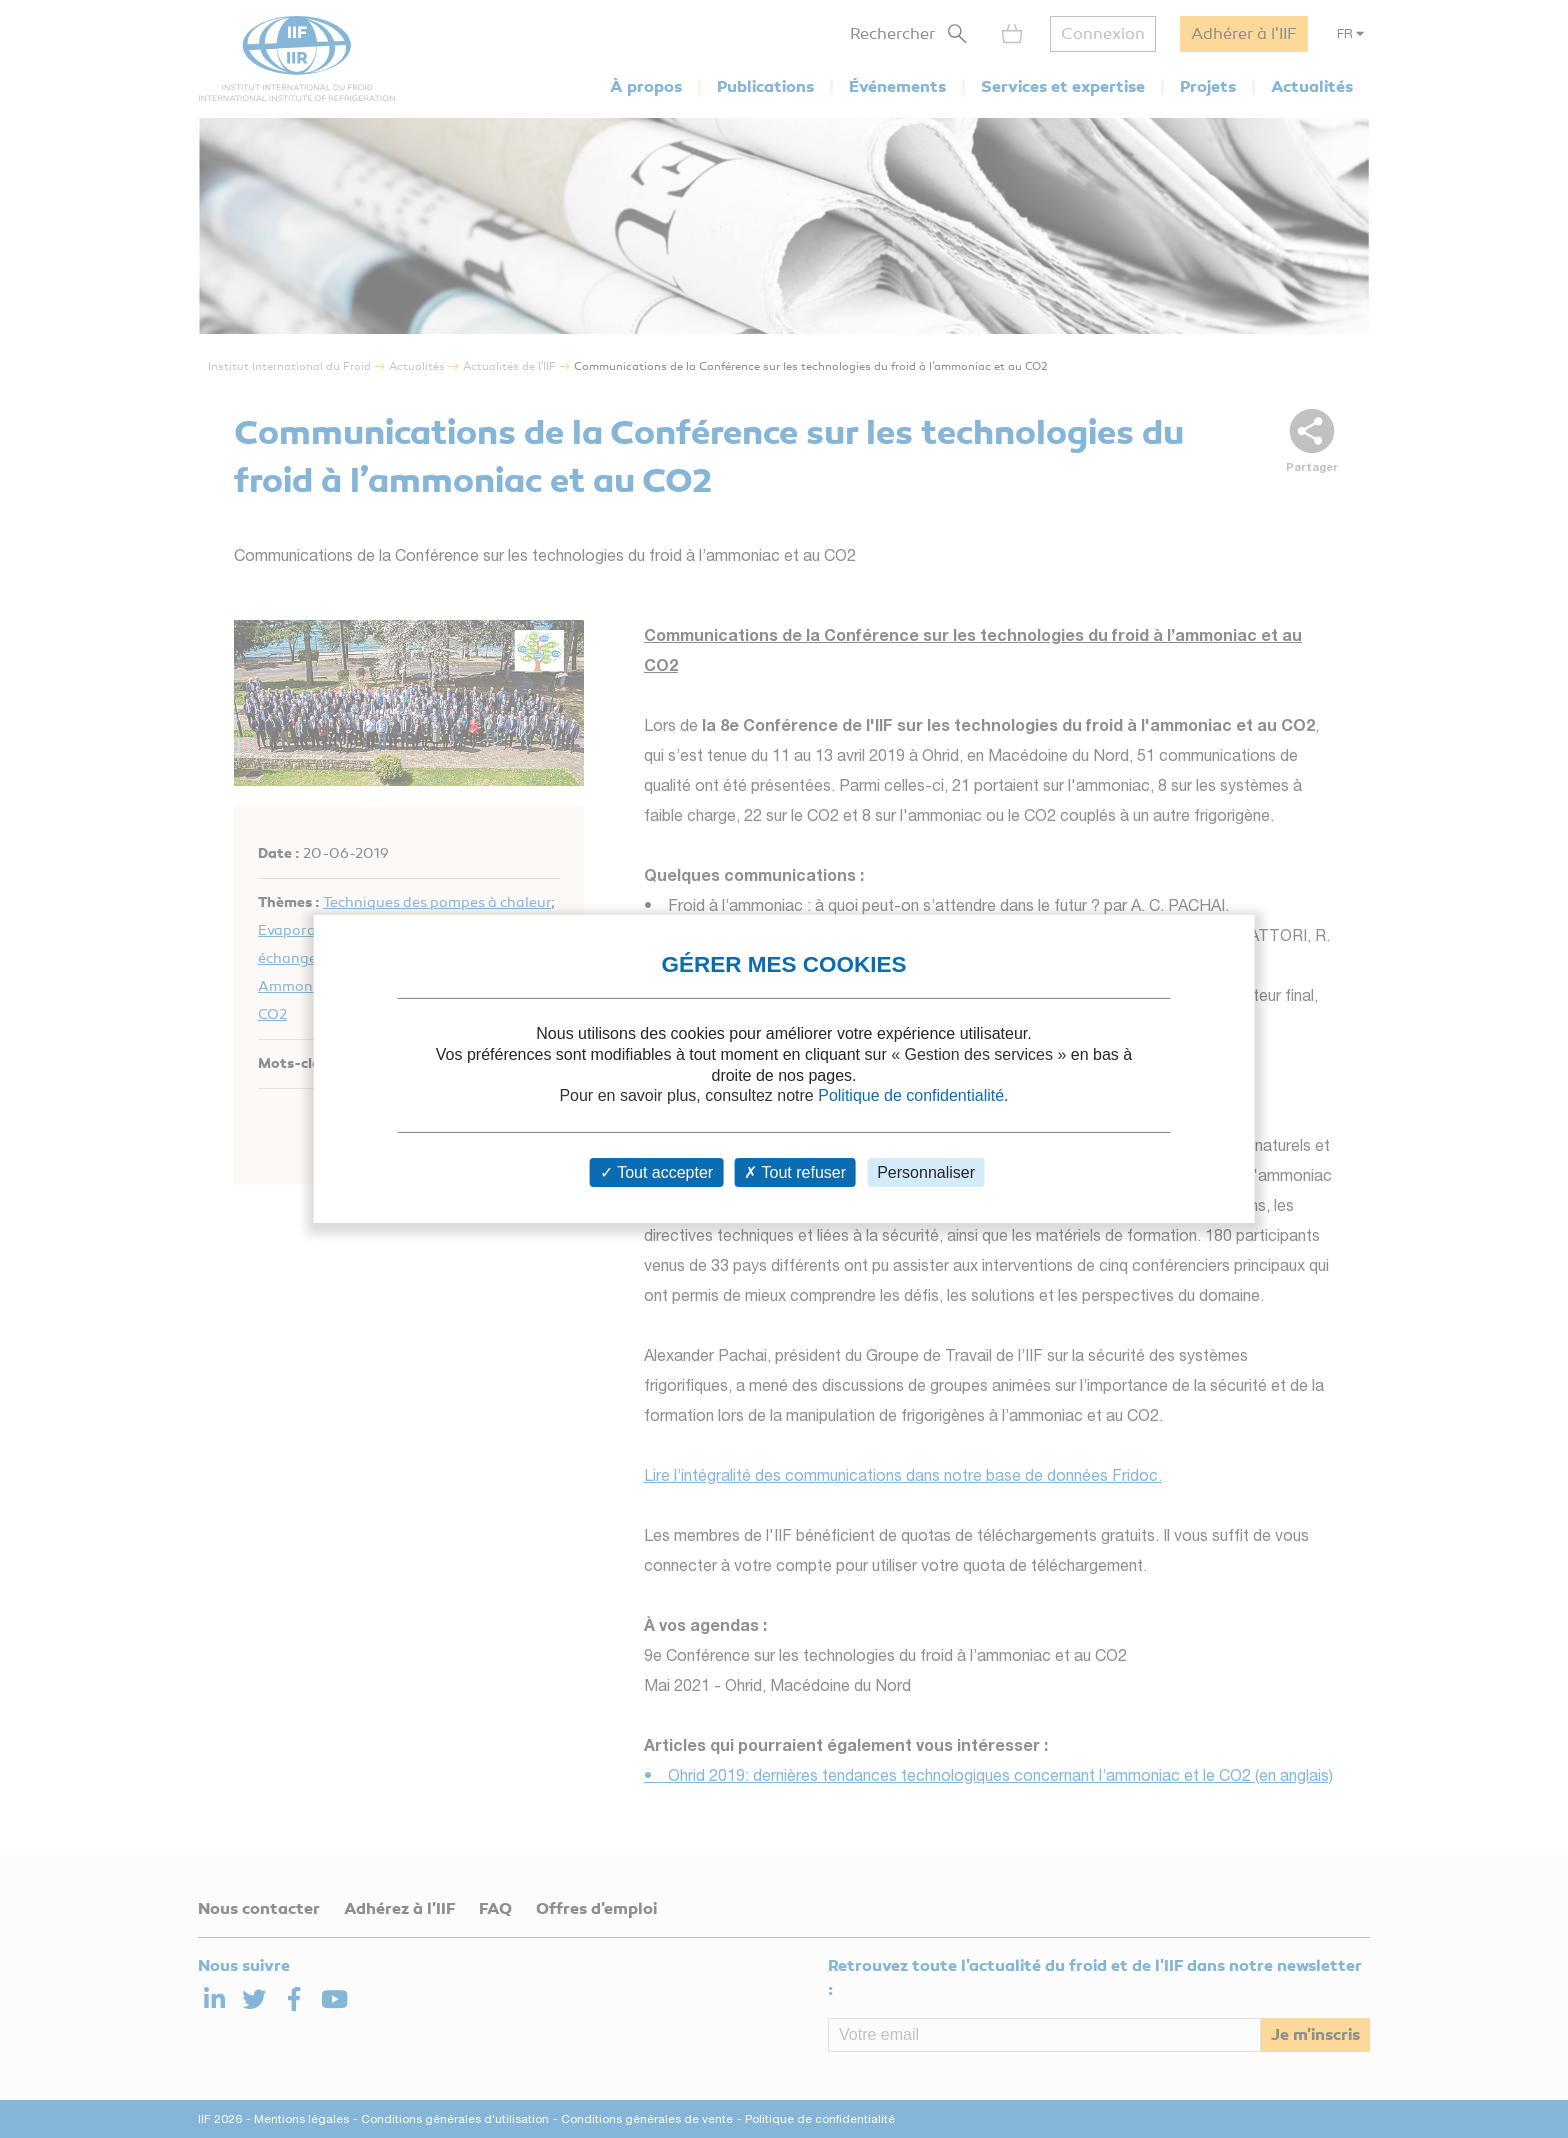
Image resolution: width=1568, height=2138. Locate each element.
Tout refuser (795, 1172)
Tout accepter (656, 1172)
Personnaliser (926, 1172)
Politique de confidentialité (911, 1095)
